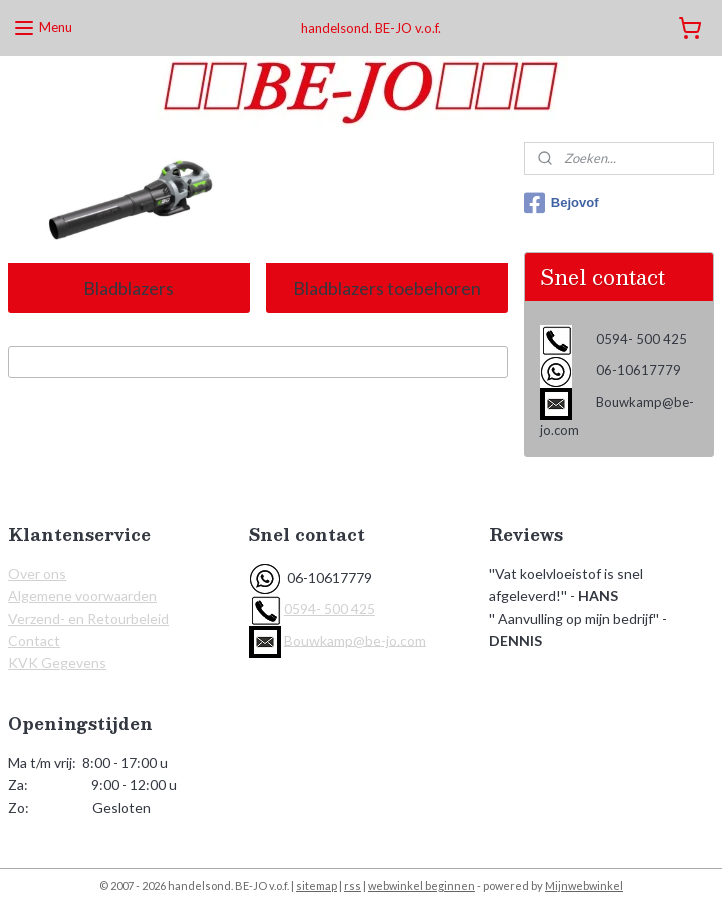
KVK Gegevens (57, 662)
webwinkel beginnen (421, 885)
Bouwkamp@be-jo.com (355, 639)
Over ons (37, 573)
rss (352, 885)
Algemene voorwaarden (82, 595)
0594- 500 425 (329, 608)
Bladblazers (128, 288)
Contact (34, 640)
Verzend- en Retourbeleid (88, 618)
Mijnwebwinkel (584, 885)
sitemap (316, 885)
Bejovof (561, 203)
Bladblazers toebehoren (387, 288)
